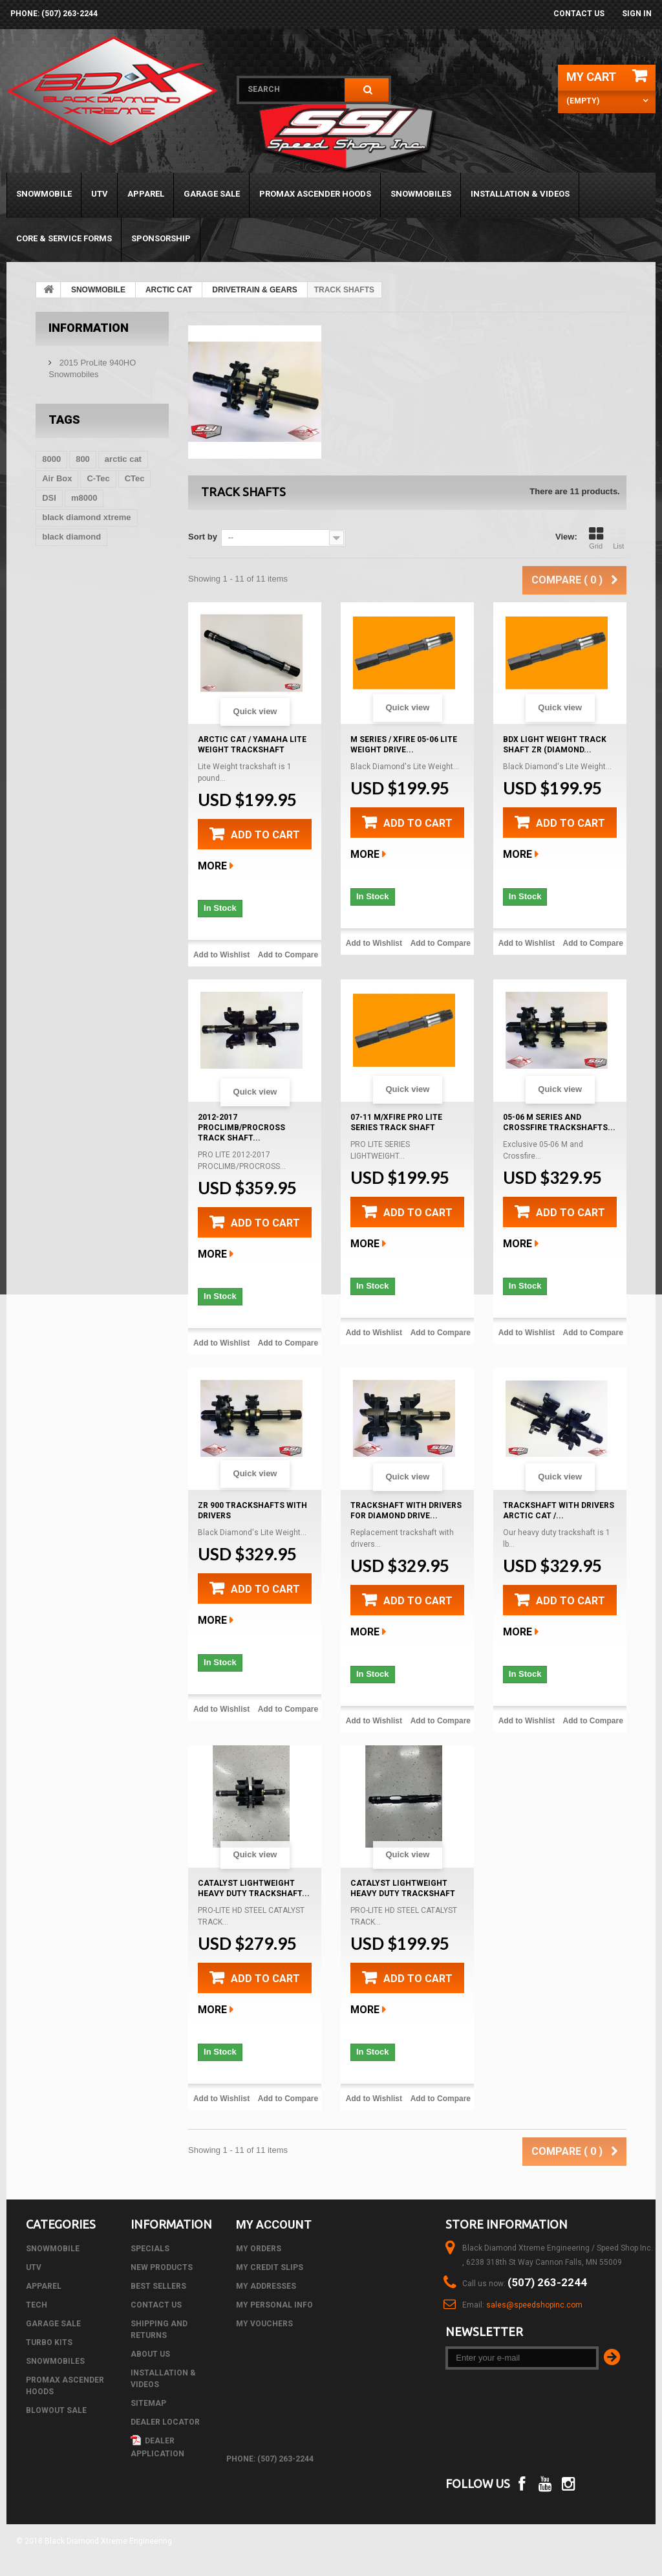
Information (88, 327)
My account (274, 2224)
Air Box (57, 478)
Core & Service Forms (64, 238)
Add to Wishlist (221, 954)
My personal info (274, 2304)
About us (150, 2354)
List (618, 538)
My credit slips (269, 2267)
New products (162, 2267)
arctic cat (123, 459)
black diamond (71, 536)
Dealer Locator (165, 2422)
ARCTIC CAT (168, 289)
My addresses (266, 2286)
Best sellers (158, 2286)
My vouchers (264, 2323)
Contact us (578, 13)
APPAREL (145, 194)
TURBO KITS (49, 2342)
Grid (596, 538)
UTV (99, 194)
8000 (51, 459)
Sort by (202, 536)
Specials (150, 2248)
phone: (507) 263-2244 (54, 13)
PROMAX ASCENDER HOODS (315, 194)
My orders (258, 2248)
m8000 (84, 498)
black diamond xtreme (86, 517)
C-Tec (98, 478)
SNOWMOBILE (44, 194)
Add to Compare (288, 954)
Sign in (637, 13)
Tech (36, 2304)
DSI (49, 498)
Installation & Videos (520, 194)
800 (83, 459)
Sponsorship (161, 238)
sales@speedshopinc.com (534, 2304)
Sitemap (148, 2403)
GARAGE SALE (212, 194)
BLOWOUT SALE (56, 2410)
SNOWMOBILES (420, 194)
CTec (135, 478)
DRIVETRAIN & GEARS (254, 289)
